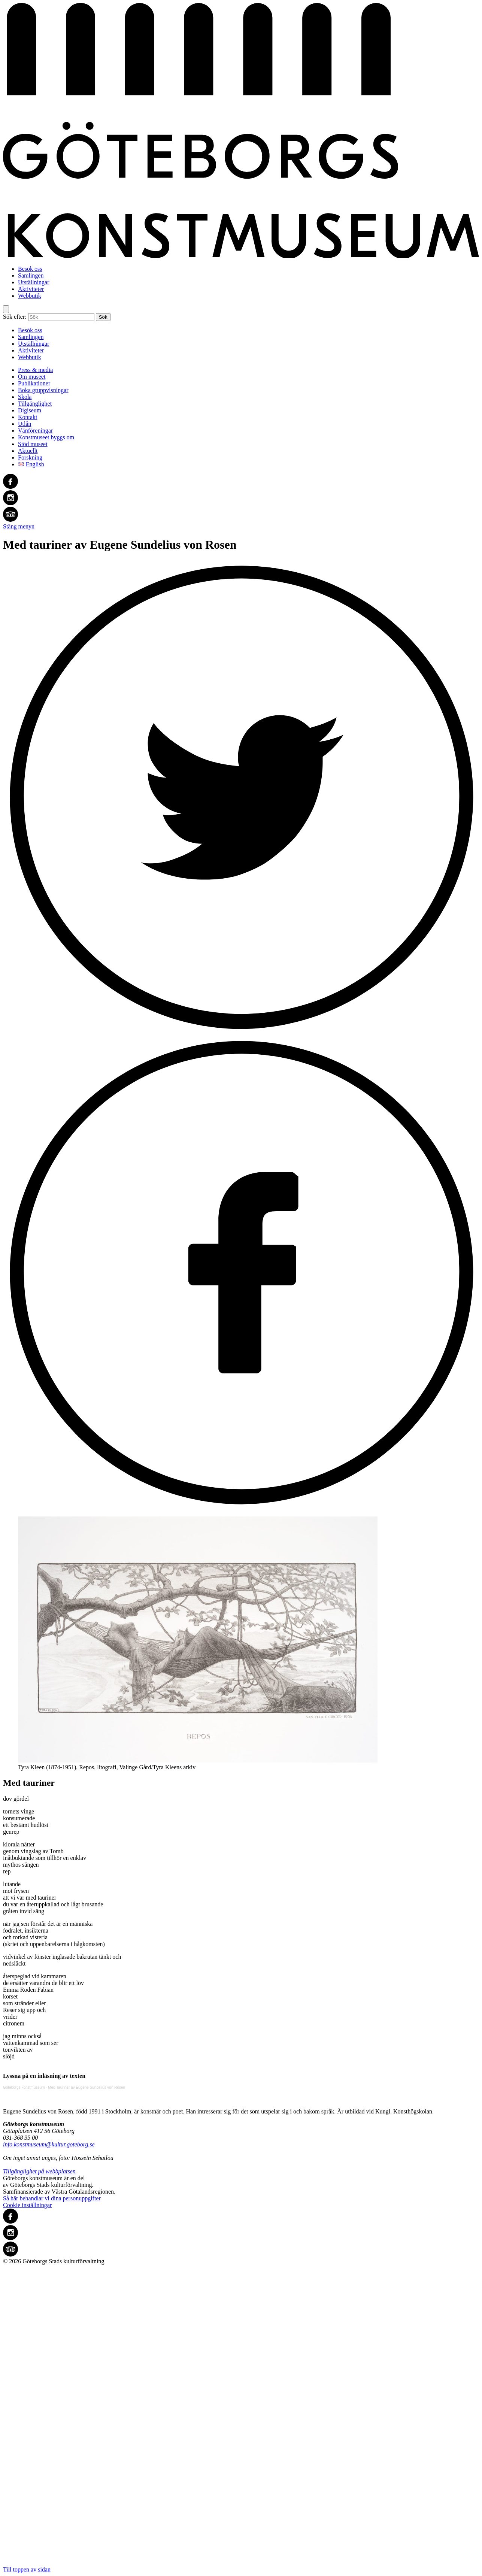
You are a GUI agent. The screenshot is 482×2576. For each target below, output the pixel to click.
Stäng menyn (18, 526)
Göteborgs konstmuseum (24, 2087)
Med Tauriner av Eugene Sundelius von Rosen (86, 2087)
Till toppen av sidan (241, 2419)
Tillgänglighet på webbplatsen (39, 2171)
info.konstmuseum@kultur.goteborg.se (49, 2144)
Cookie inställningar (27, 2205)
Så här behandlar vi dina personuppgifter (52, 2198)
